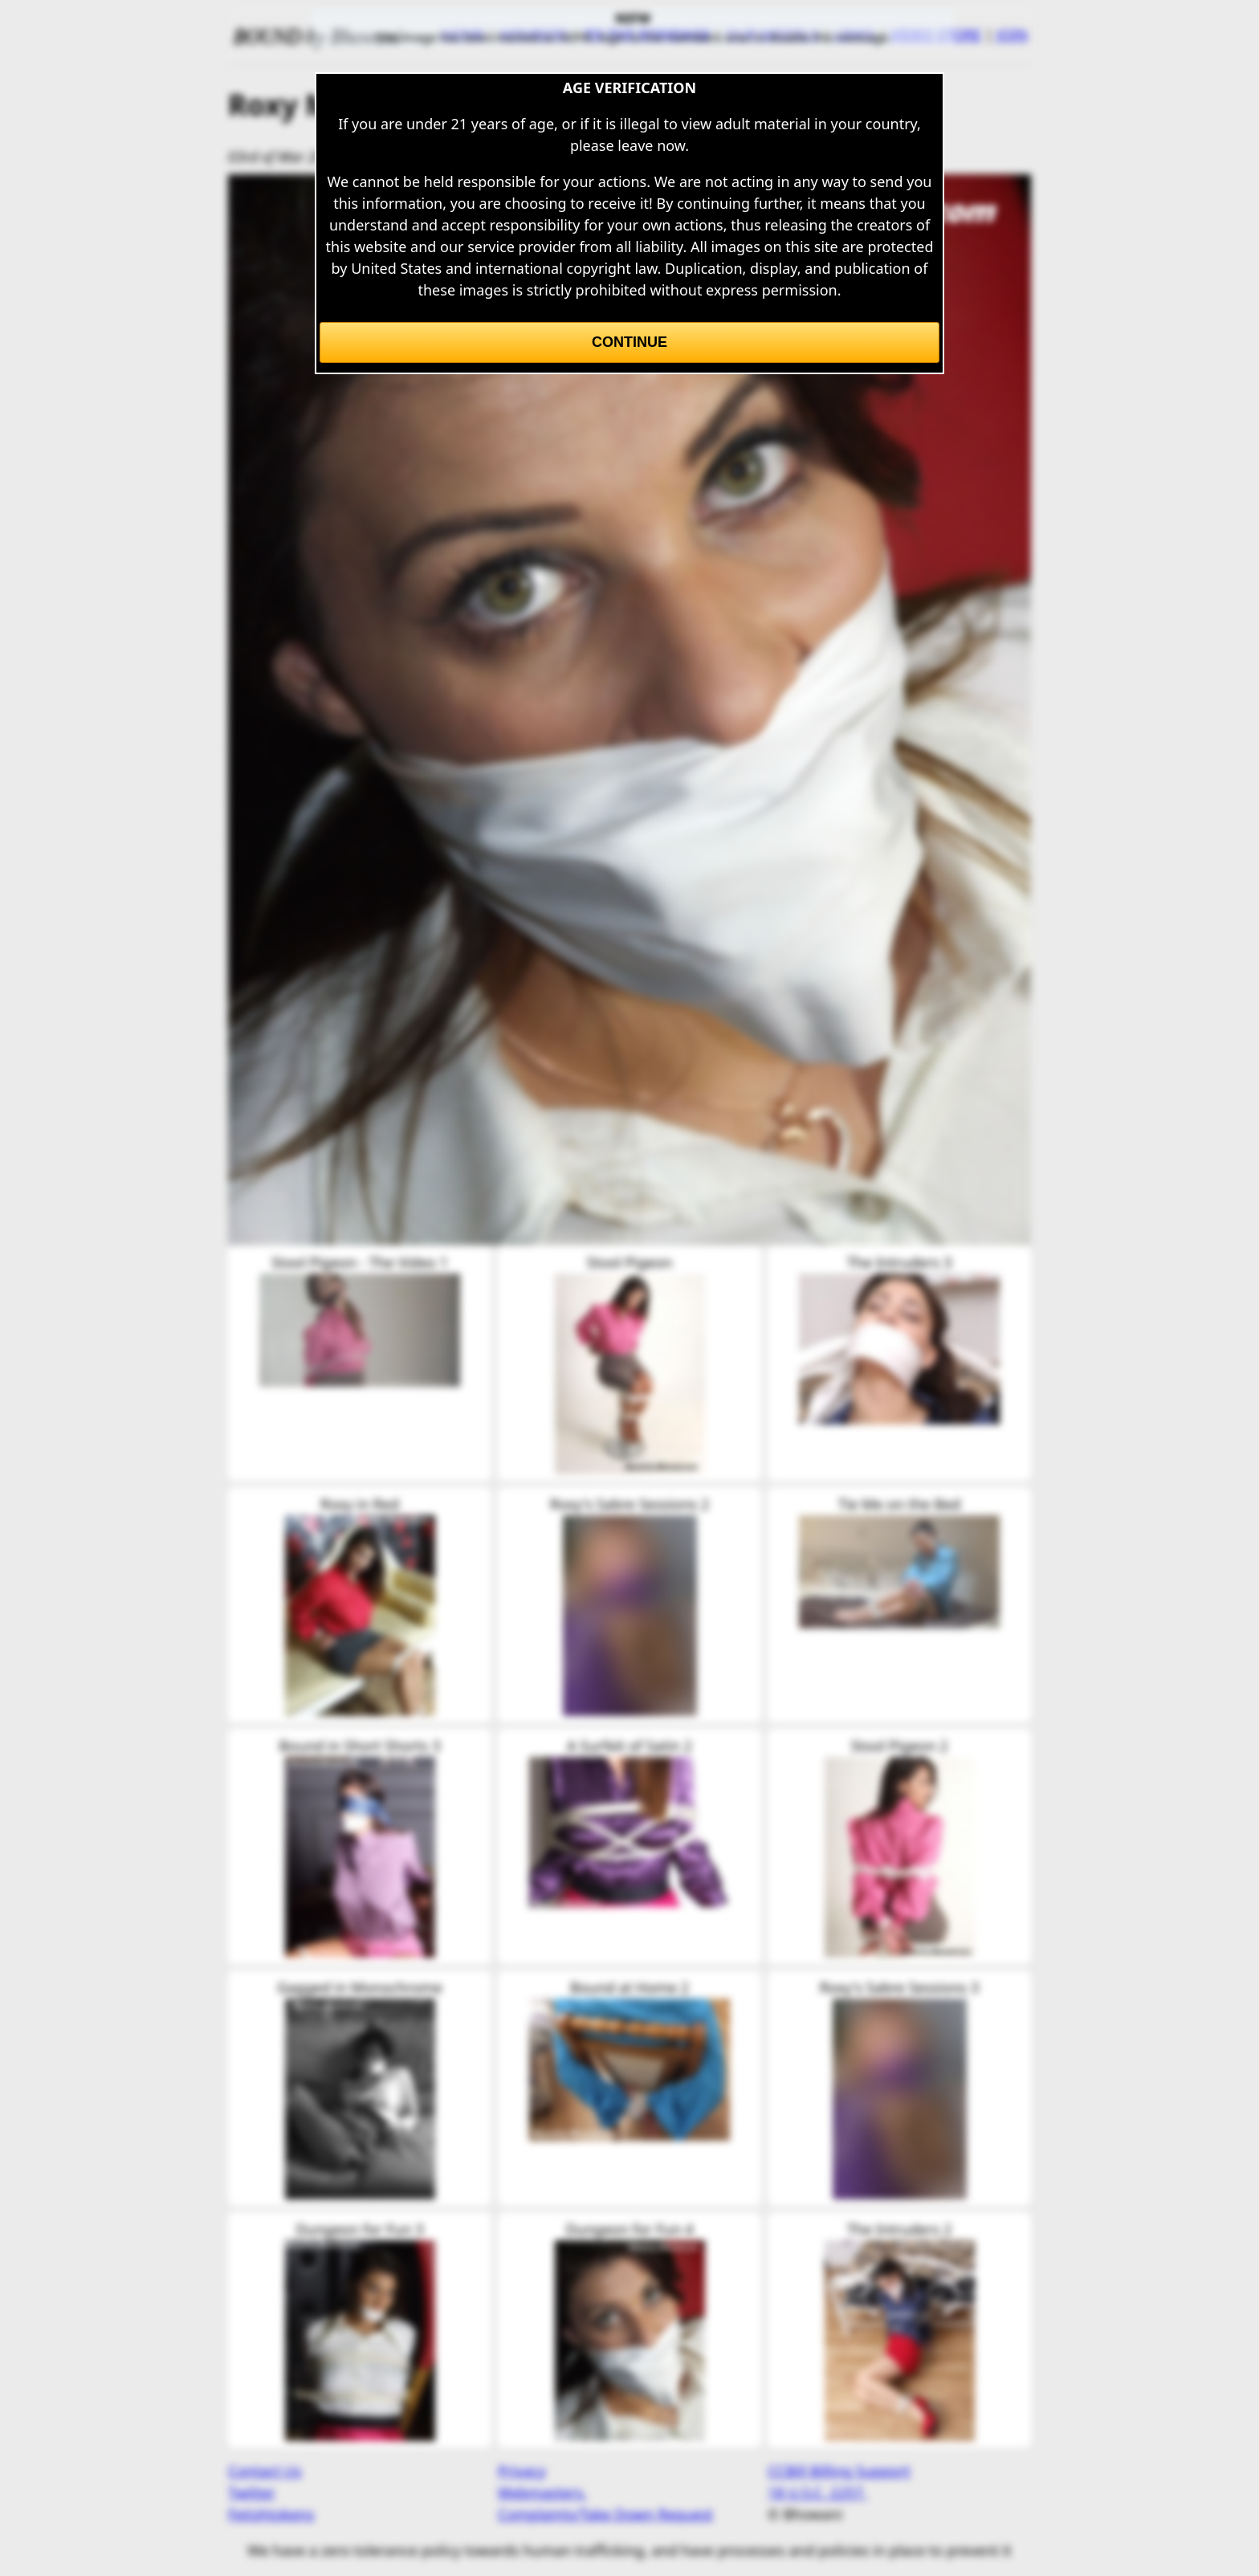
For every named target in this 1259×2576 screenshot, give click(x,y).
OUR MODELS (772, 34)
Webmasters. (542, 2492)
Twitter (251, 2492)
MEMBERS (534, 34)
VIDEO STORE (935, 34)
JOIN (1012, 34)
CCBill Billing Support (839, 2470)
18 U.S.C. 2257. (817, 2492)
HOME (463, 34)
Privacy (522, 2470)
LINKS (854, 34)
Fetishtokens (271, 2514)
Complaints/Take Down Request (605, 2514)
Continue (629, 342)
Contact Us (265, 2470)
